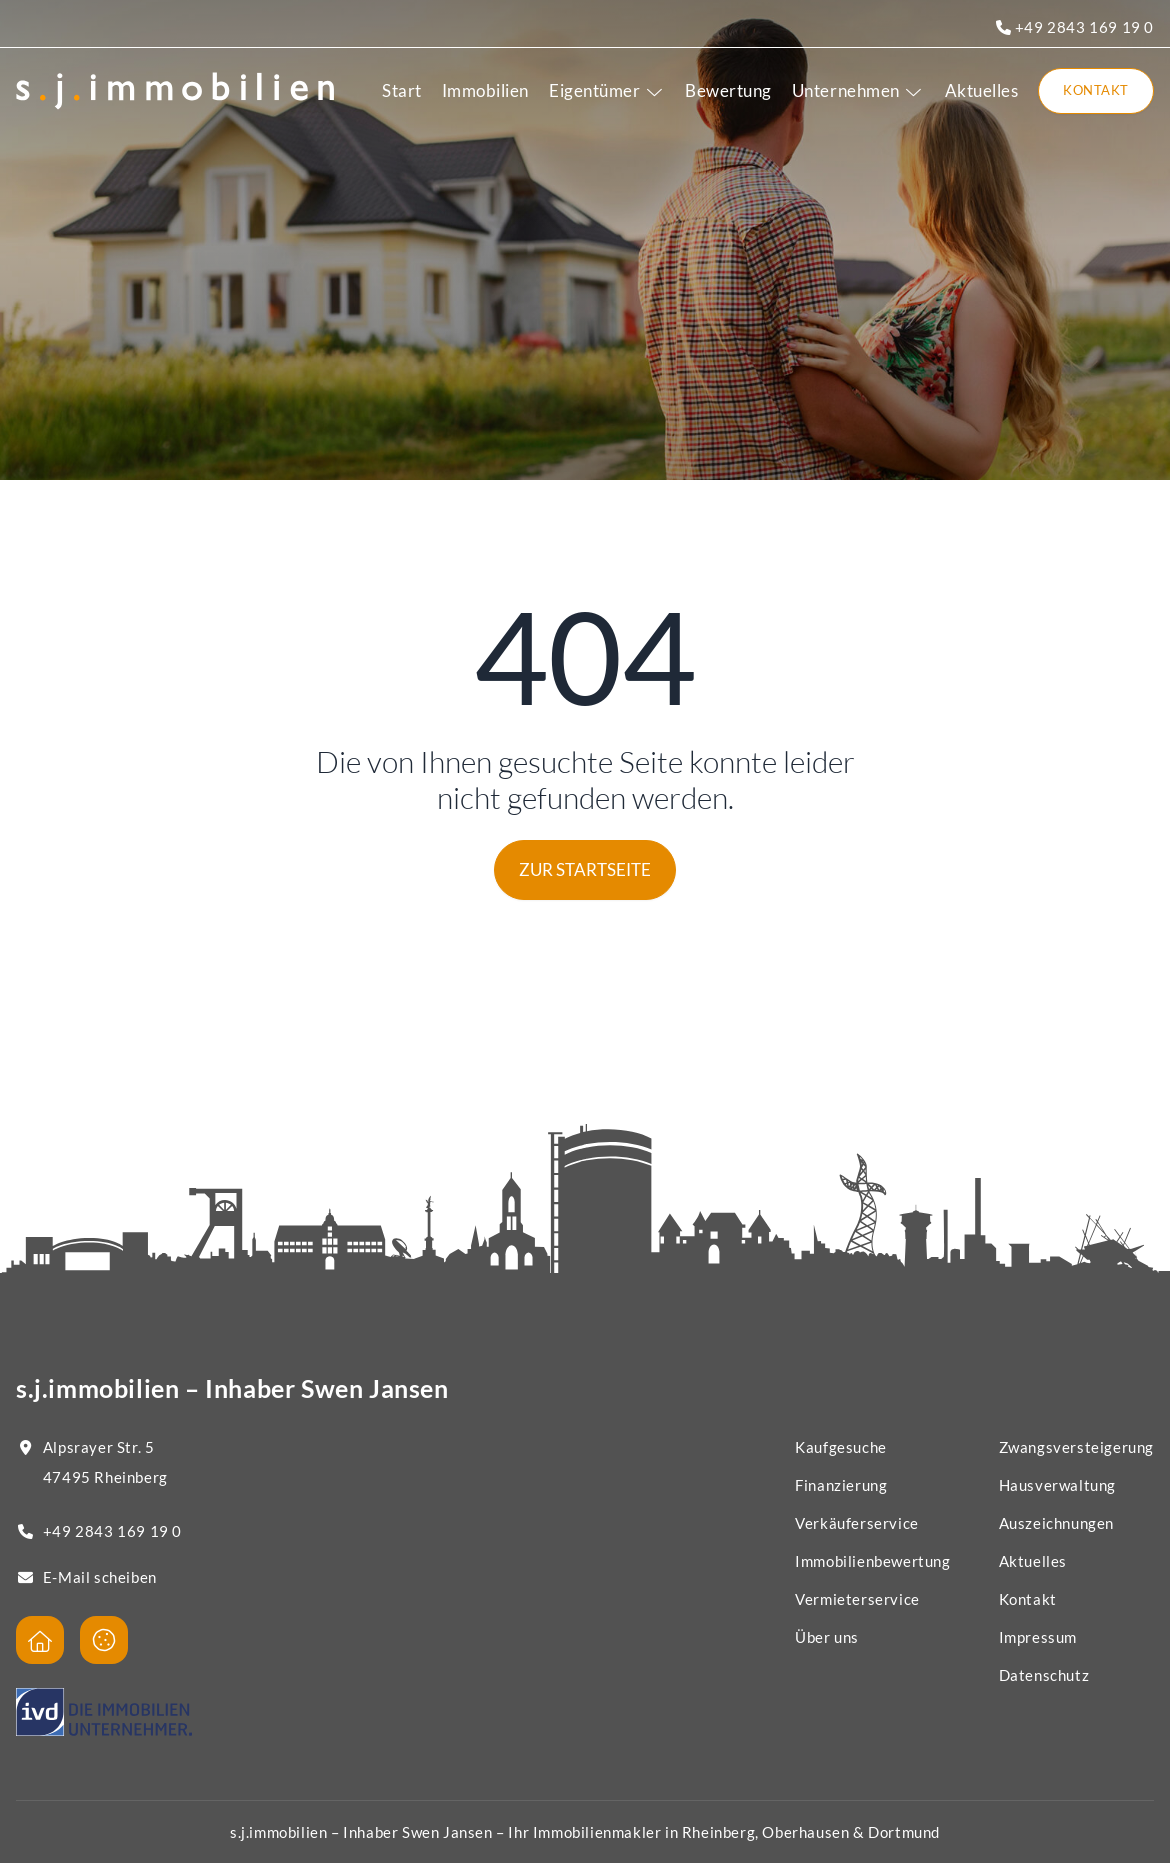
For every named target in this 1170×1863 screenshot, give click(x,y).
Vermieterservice (857, 1599)
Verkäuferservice (857, 1523)
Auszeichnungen (1056, 1523)
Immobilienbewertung (872, 1561)
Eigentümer (607, 90)
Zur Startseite (585, 869)
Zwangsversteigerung (1076, 1447)
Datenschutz (1044, 1675)
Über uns (827, 1637)
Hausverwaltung (1057, 1485)
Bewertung (728, 90)
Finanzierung (841, 1485)
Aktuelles (982, 90)
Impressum (1038, 1637)
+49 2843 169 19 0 (1075, 27)
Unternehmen (858, 90)
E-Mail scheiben (100, 1577)
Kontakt (1096, 90)
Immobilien (485, 90)
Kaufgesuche (841, 1447)
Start (402, 90)
